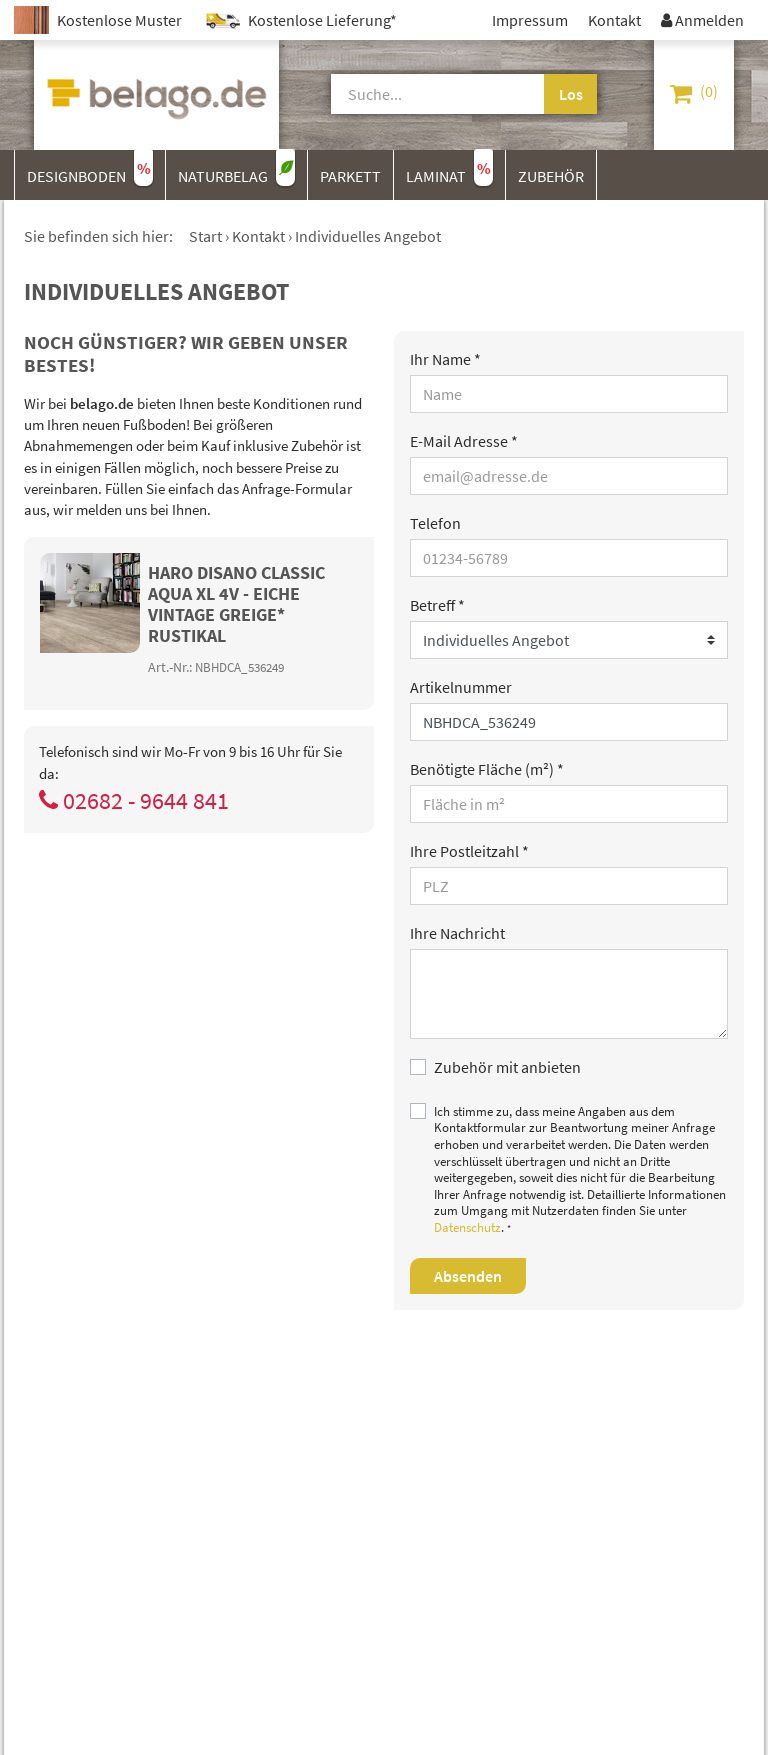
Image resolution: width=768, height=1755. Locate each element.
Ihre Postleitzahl (469, 851)
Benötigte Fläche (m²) (487, 769)
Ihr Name (445, 359)
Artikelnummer (461, 687)
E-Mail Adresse (464, 441)
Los (571, 94)
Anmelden (702, 20)
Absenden (468, 1276)
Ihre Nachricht (457, 933)
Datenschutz (467, 1227)
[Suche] (424, 94)
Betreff (437, 605)
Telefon (435, 523)
